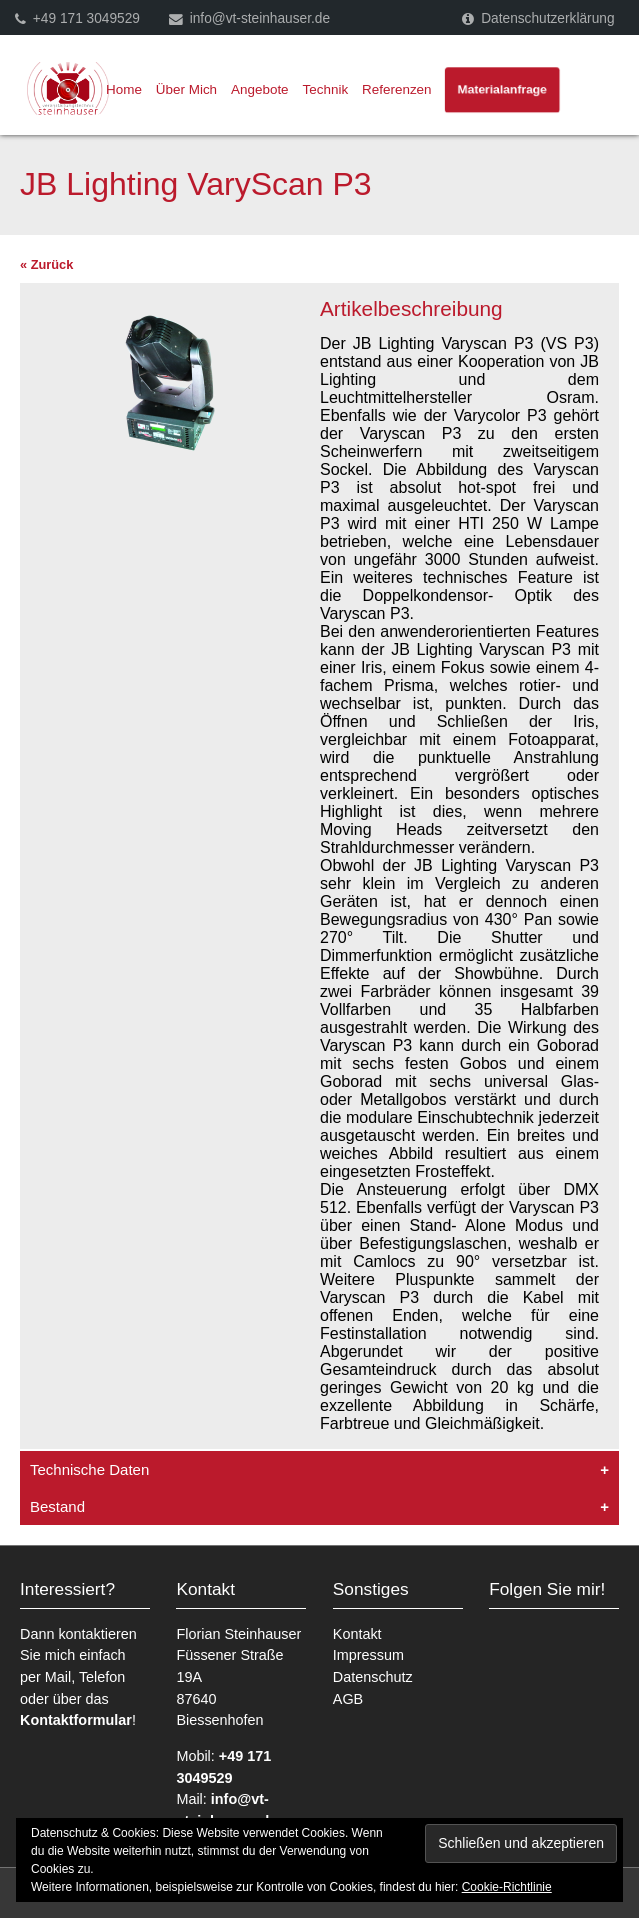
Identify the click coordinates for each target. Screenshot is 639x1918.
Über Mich (186, 89)
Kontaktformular (76, 1720)
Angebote (260, 89)
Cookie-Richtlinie (507, 1887)
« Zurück (46, 264)
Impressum (368, 1655)
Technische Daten (89, 1469)
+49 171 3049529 (86, 18)
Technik (326, 89)
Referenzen (396, 89)
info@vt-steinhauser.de (260, 18)
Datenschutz (373, 1677)
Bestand (57, 1506)
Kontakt (357, 1634)
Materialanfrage (503, 89)
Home (124, 89)
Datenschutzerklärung (547, 18)
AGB (348, 1699)
